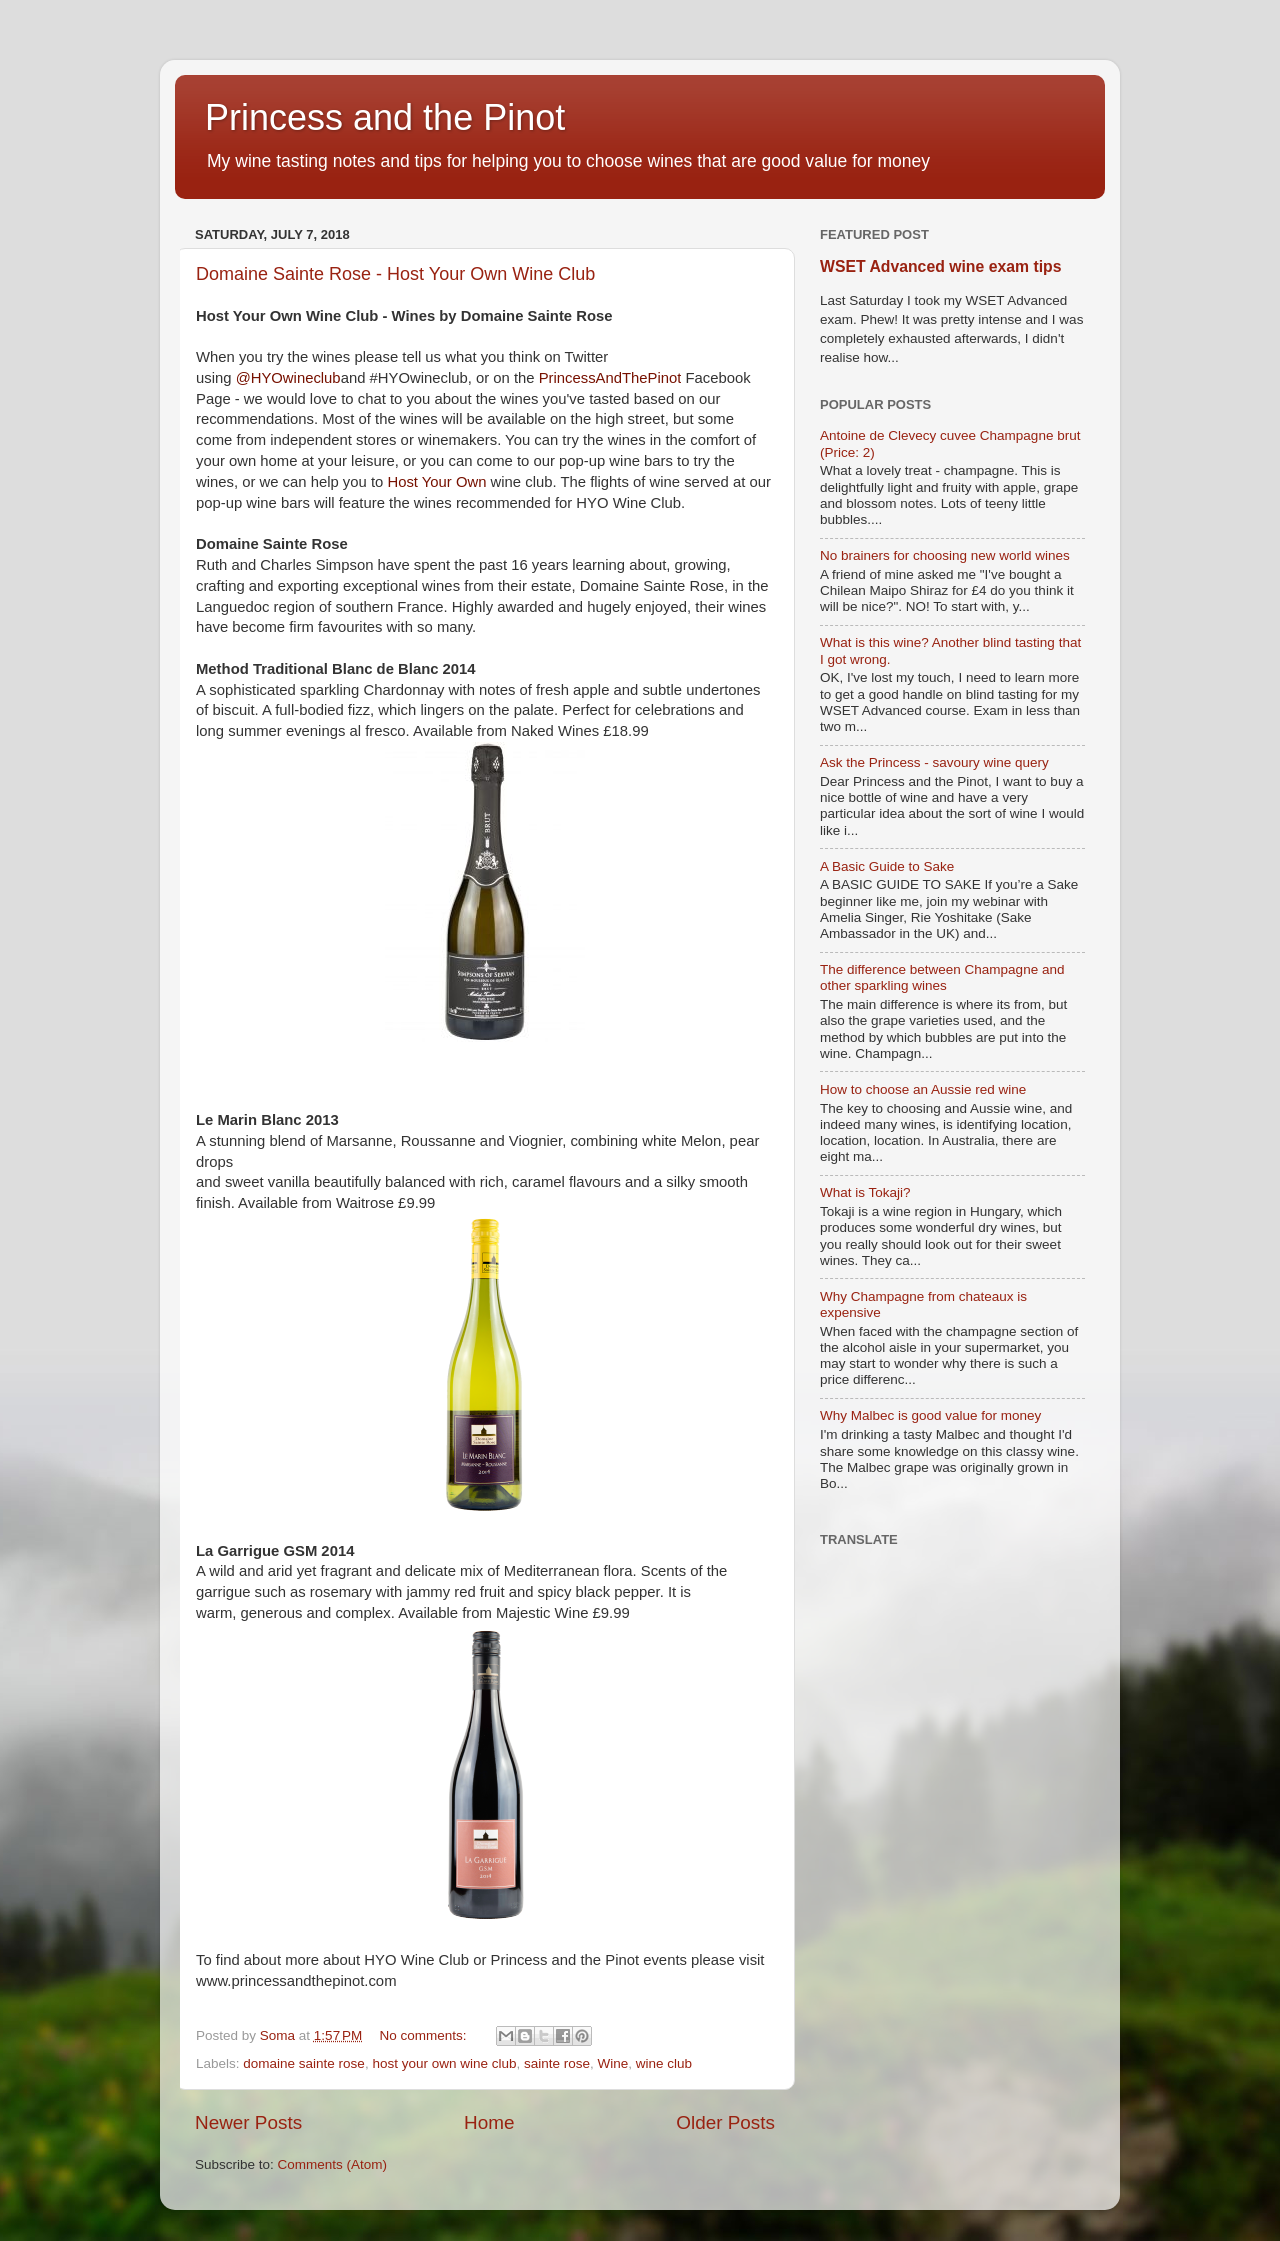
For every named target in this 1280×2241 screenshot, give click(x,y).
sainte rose (557, 2063)
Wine (613, 2063)
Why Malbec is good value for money (930, 1415)
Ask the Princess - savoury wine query (934, 762)
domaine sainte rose (304, 2063)
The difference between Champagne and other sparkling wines (942, 977)
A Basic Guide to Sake (887, 866)
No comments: (425, 2035)
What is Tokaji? (865, 1192)
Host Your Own (436, 482)
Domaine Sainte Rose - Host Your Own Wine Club (395, 274)
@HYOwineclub (288, 378)
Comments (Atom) (333, 2164)
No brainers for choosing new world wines (945, 555)
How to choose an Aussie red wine (923, 1089)
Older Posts (725, 2122)
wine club (664, 2063)
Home (489, 2122)
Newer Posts (248, 2122)
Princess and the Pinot (385, 117)
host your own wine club (444, 2063)
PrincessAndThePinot (610, 378)
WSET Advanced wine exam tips (940, 266)
